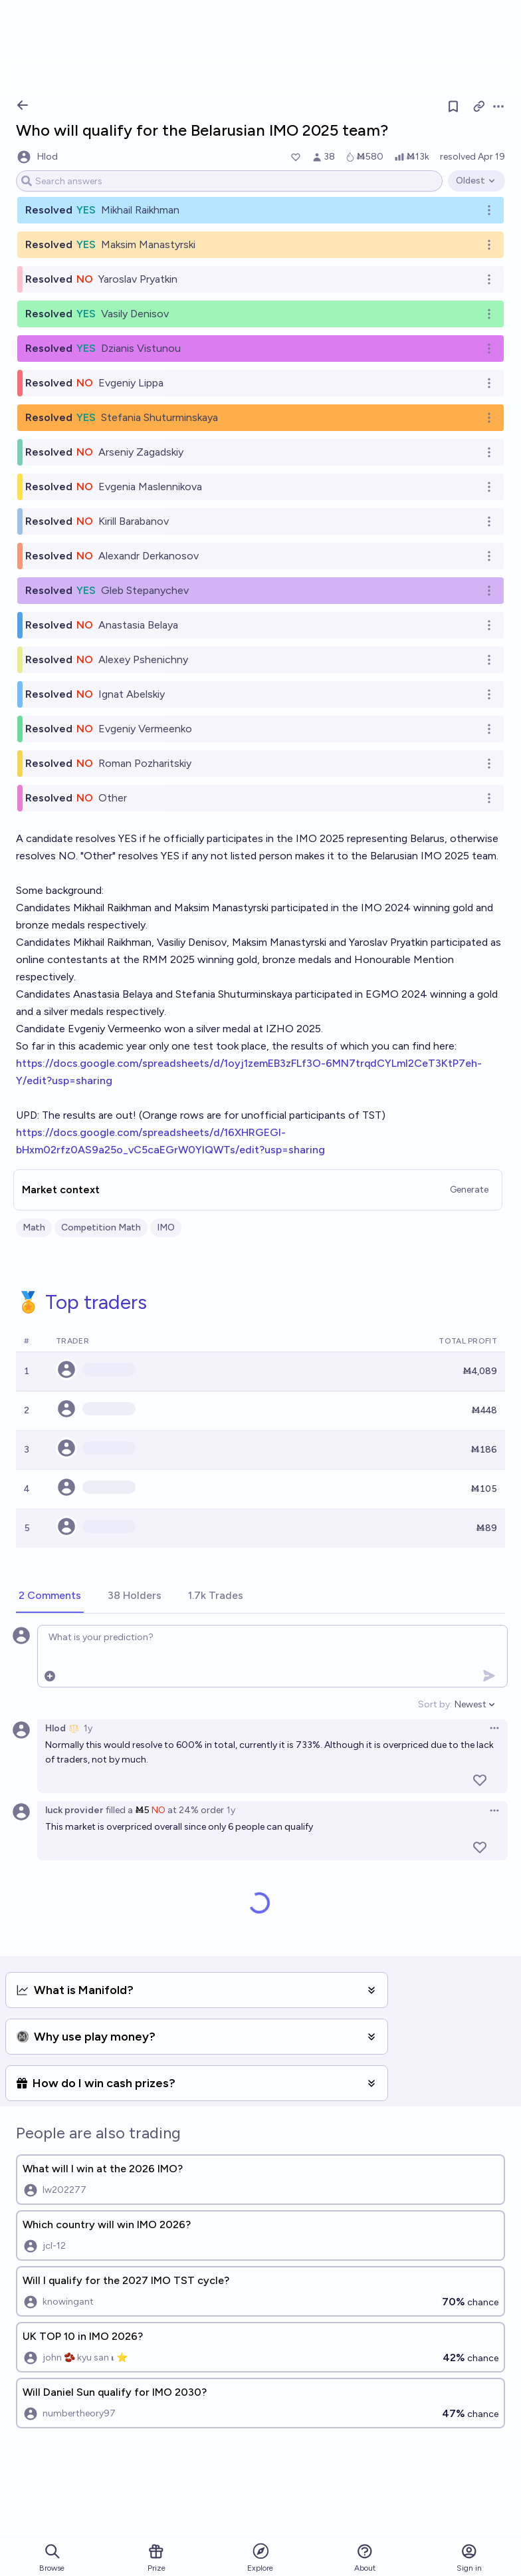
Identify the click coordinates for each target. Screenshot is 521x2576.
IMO (166, 1227)
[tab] (50, 1596)
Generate (469, 1189)
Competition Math (101, 1227)
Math (34, 1227)
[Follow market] (453, 106)
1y (88, 1728)
